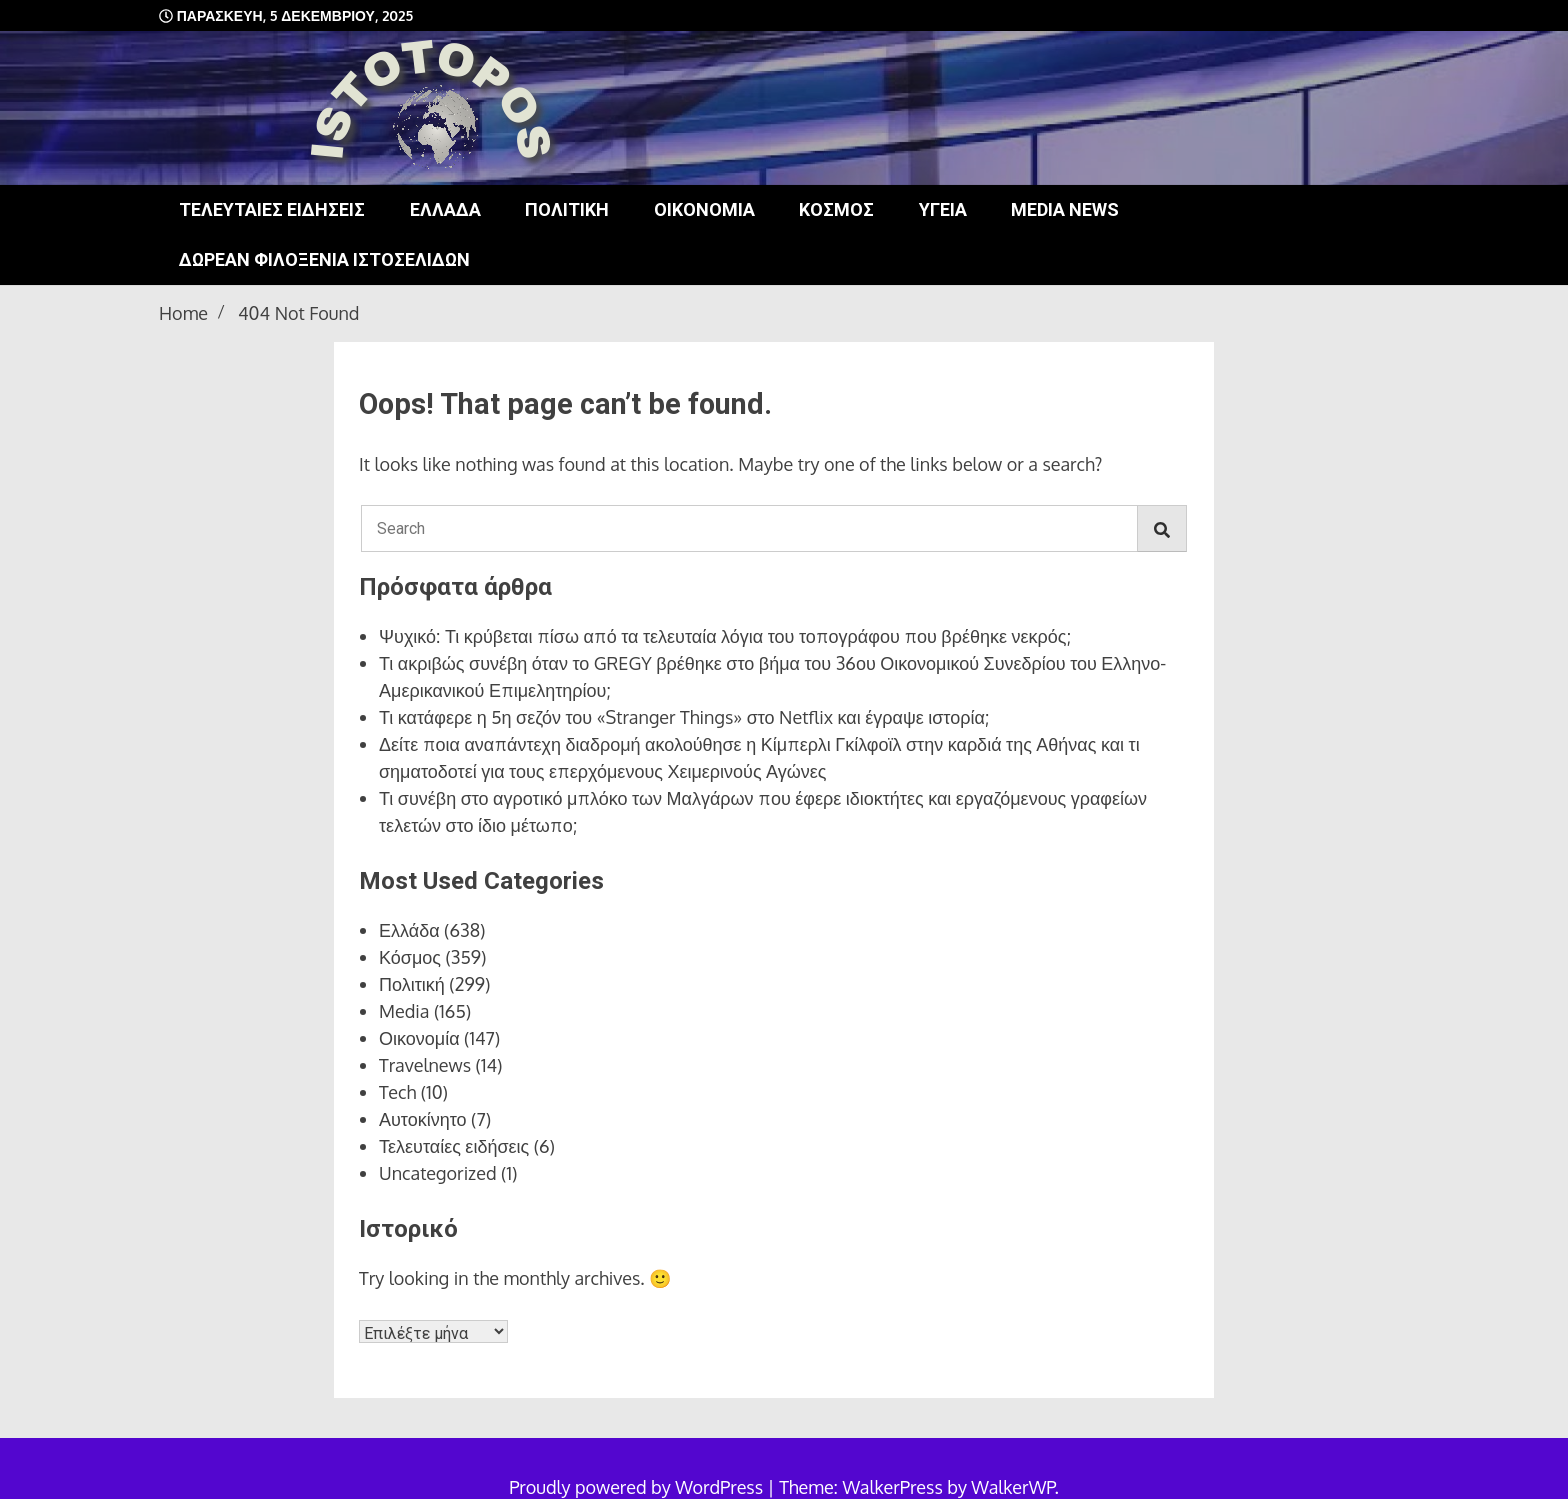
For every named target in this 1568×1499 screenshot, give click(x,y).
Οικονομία (704, 209)
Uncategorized (438, 1173)
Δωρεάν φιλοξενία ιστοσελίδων (324, 259)
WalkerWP (1012, 1487)
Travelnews (425, 1065)
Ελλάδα (445, 209)
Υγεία (943, 209)
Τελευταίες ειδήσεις (272, 209)
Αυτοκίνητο (423, 1119)
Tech (397, 1092)
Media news (1065, 209)
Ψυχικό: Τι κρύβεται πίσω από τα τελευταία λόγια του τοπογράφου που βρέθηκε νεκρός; (725, 636)
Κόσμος (836, 209)
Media (404, 1011)
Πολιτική (567, 209)
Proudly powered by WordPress (638, 1487)
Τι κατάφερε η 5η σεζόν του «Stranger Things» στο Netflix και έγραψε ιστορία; (684, 717)
